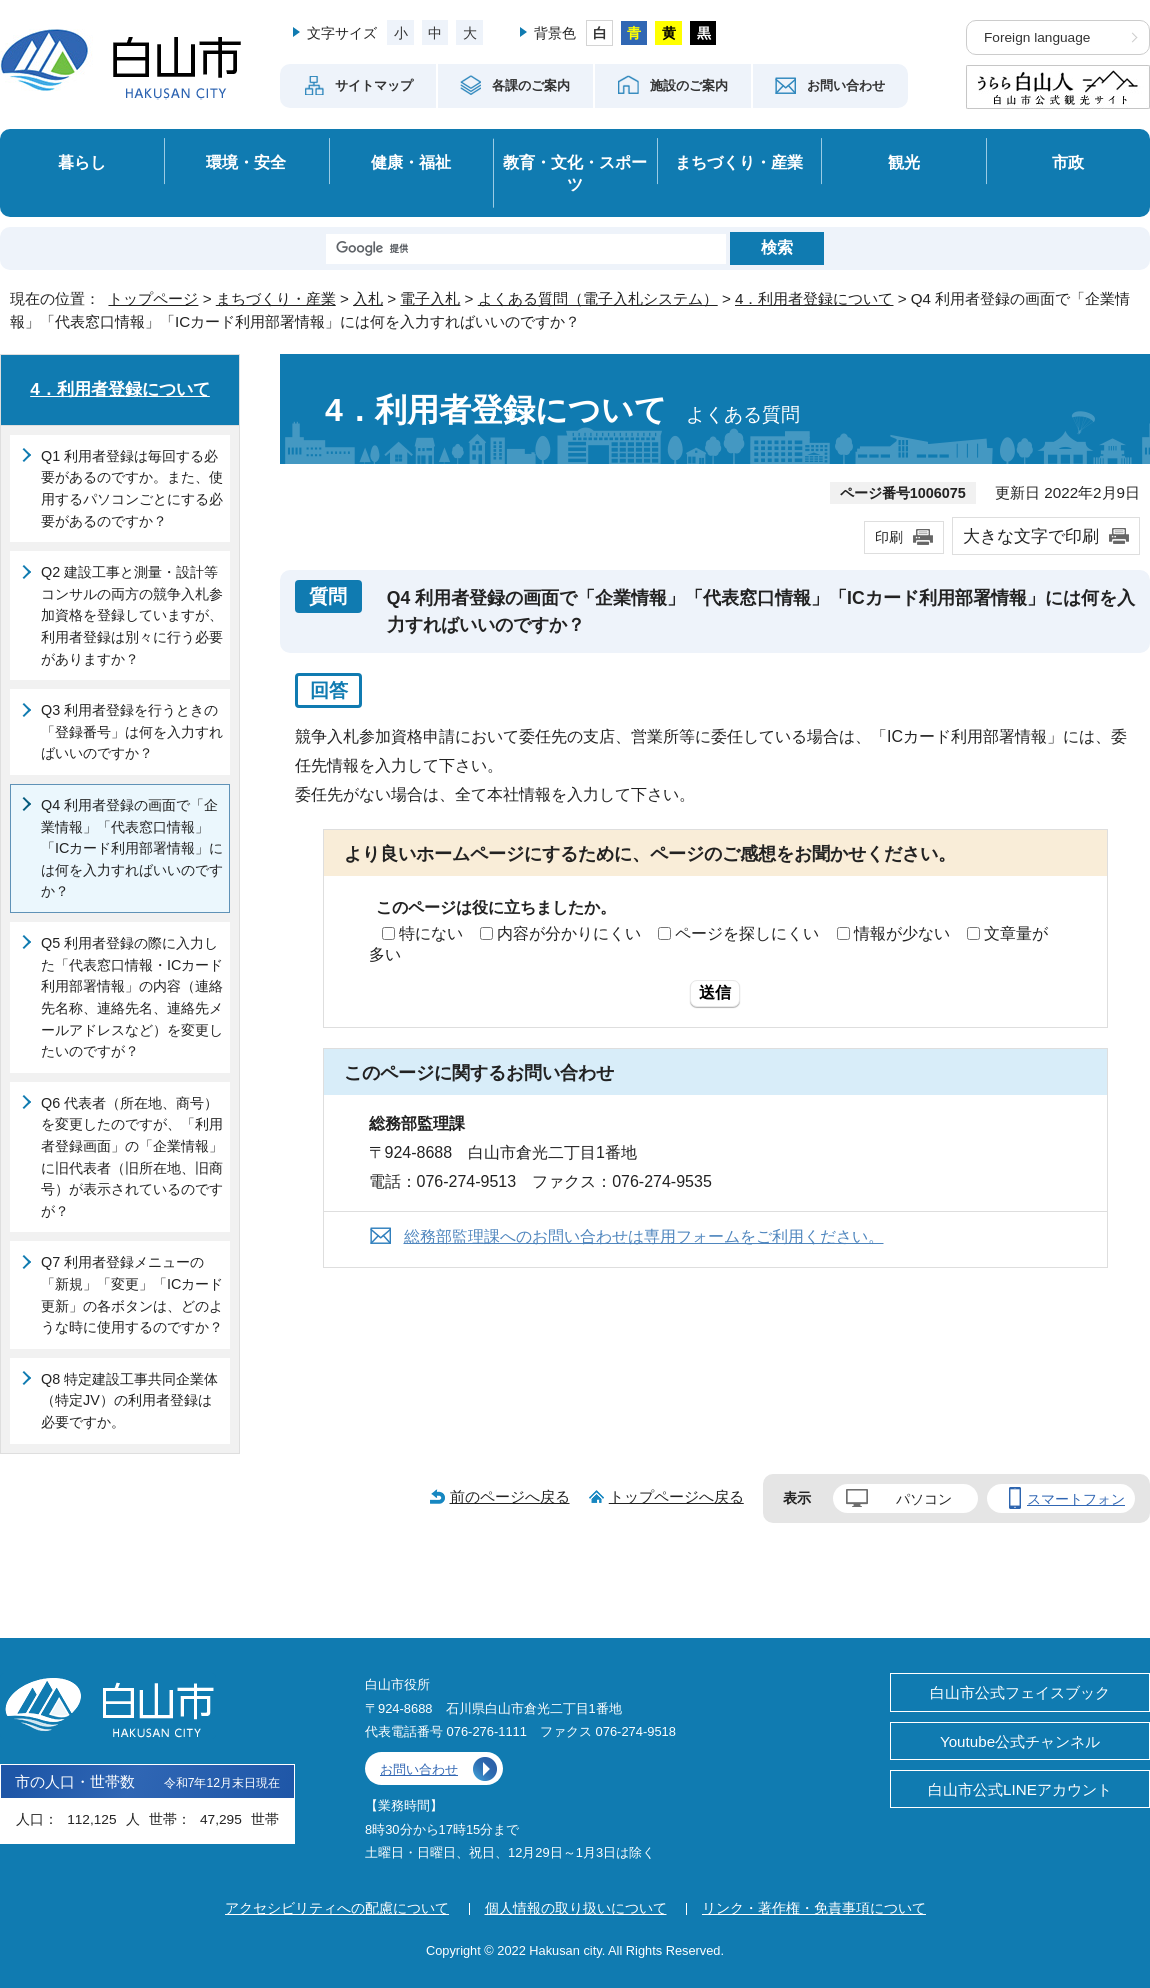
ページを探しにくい (747, 933)
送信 (715, 992)
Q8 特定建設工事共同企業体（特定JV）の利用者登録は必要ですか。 (129, 1400)
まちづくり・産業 (739, 162)
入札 (368, 298)
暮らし (82, 162)
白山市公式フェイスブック (1020, 1692)
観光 (904, 162)
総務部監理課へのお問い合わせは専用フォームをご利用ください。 (644, 1236)
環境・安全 (246, 162)
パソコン (924, 1499)
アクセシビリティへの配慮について (337, 1908)
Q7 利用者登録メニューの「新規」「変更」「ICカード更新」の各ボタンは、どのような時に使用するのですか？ (132, 1294)
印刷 (889, 537)
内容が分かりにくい (569, 933)
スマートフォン (1076, 1499)
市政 (1068, 162)
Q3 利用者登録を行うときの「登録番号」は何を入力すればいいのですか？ (132, 731)
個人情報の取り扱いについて (576, 1908)
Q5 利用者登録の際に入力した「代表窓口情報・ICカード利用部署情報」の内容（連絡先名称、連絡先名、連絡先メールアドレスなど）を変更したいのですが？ (132, 997)
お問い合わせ (419, 1769)
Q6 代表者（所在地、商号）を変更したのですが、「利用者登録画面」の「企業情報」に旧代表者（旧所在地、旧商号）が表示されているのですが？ (132, 1157)
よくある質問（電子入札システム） (598, 298)
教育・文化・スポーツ (575, 173)
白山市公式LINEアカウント (1020, 1789)
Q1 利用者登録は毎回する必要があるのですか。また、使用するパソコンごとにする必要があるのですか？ (132, 488)
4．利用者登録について (814, 298)
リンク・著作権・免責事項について (814, 1908)
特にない (431, 933)
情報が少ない (902, 933)
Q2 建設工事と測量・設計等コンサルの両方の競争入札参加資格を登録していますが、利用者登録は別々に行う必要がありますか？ (132, 615)
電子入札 (430, 298)
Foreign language (1037, 37)
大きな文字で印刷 (1031, 536)
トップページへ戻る (676, 1496)
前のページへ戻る (510, 1496)
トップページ (153, 298)
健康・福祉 (411, 162)
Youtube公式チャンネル (1020, 1741)
